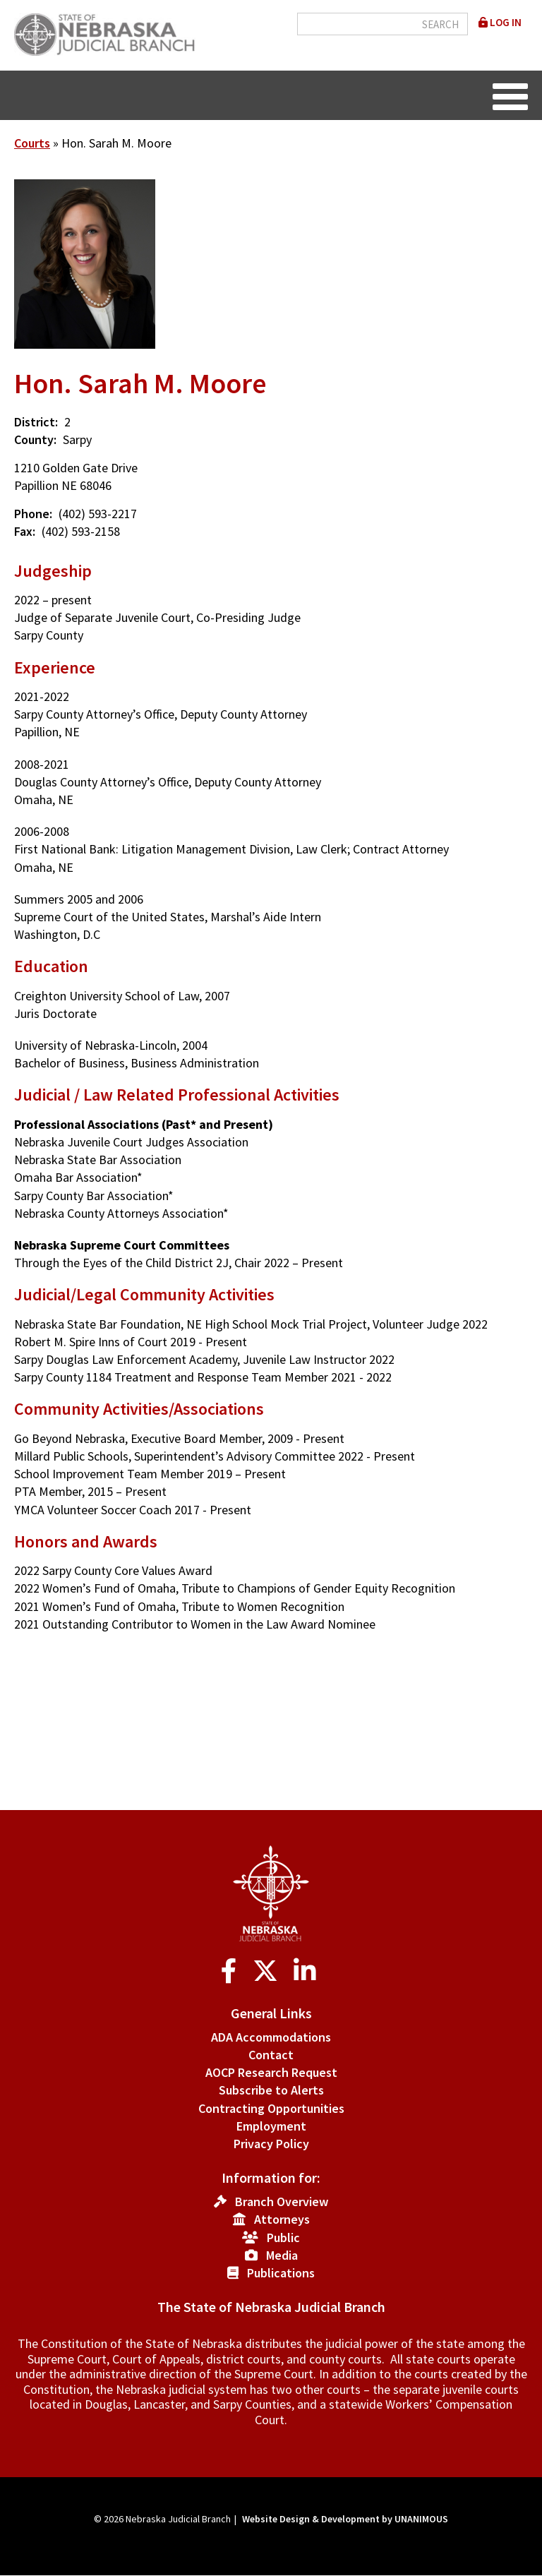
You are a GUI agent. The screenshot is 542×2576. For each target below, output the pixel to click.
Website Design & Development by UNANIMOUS (345, 2518)
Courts (32, 143)
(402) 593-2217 (98, 513)
